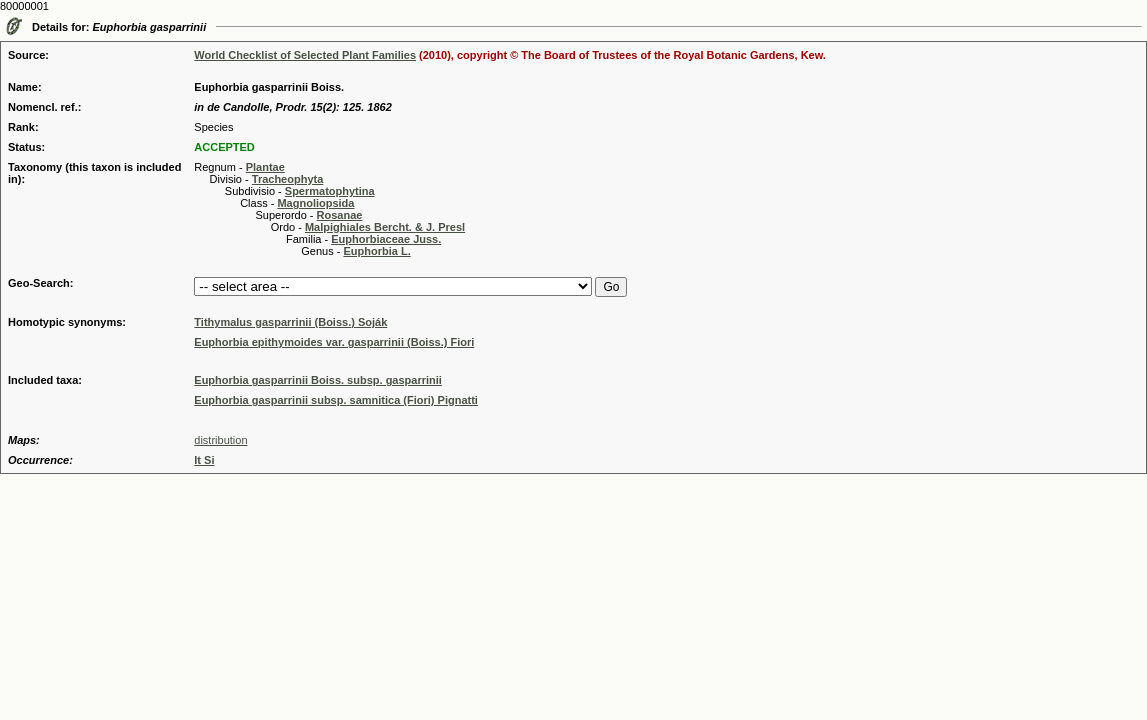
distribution (220, 440)
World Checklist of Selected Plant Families (305, 55)
